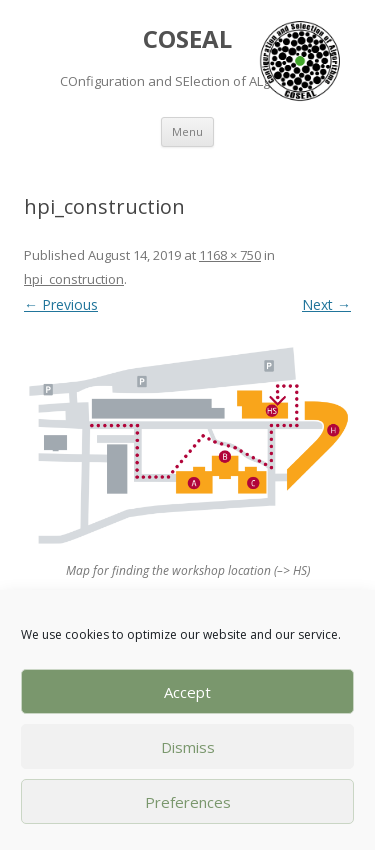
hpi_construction (74, 279)
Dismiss (188, 747)
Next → (326, 304)
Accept (187, 692)
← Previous (61, 304)
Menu (187, 131)
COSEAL (187, 39)
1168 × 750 (230, 255)
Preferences (188, 802)
